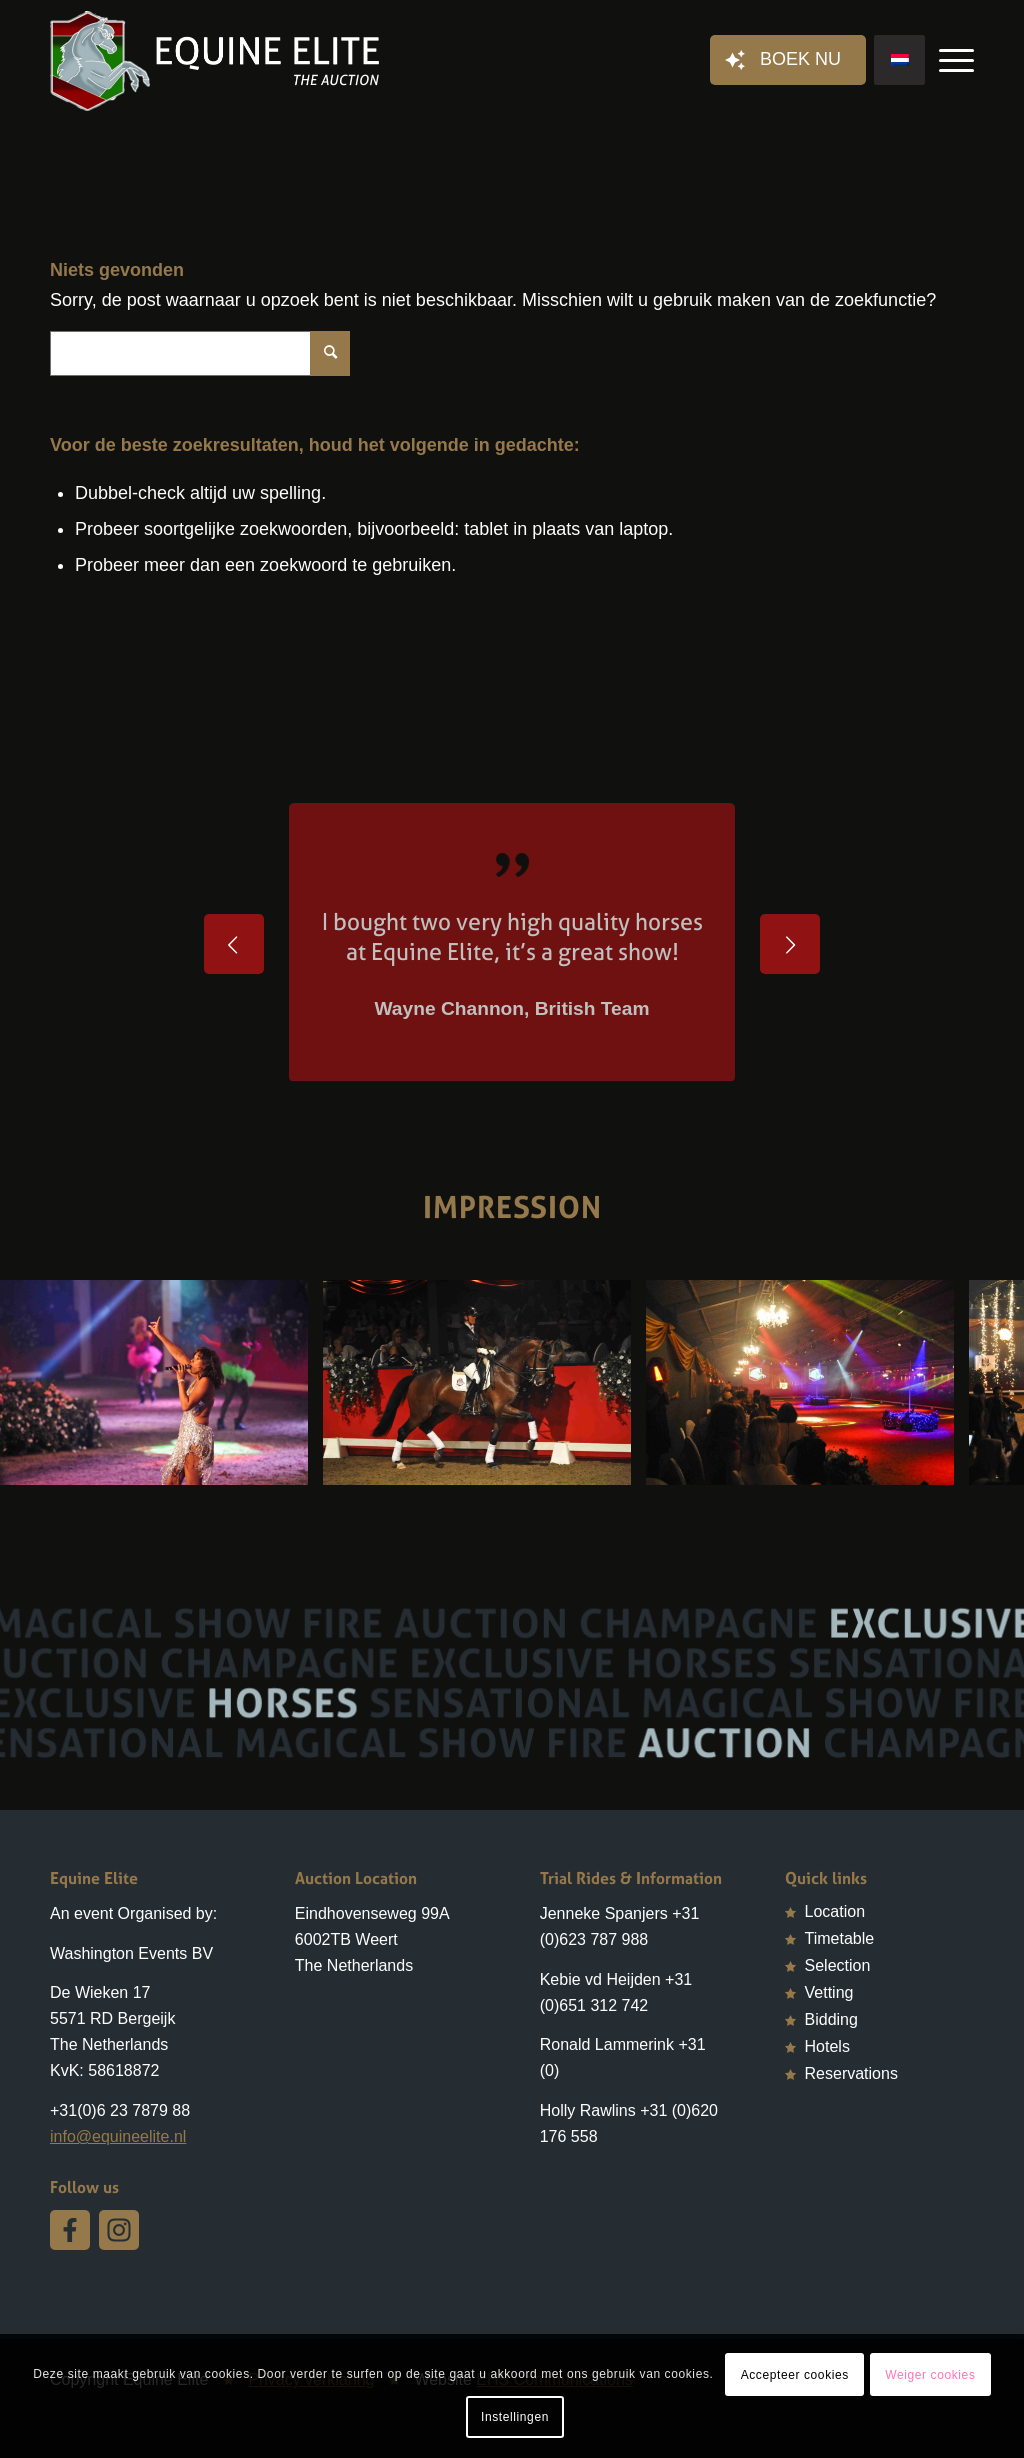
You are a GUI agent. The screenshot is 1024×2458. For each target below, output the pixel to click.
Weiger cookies (930, 2375)
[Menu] (950, 61)
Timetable (840, 1938)
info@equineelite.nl (118, 2136)
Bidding (831, 2019)
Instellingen (515, 2417)
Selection (838, 1965)
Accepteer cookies (795, 2375)
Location (835, 1911)
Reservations (851, 2073)
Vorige (234, 944)
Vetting (829, 1992)
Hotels (827, 2046)
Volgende (790, 944)
